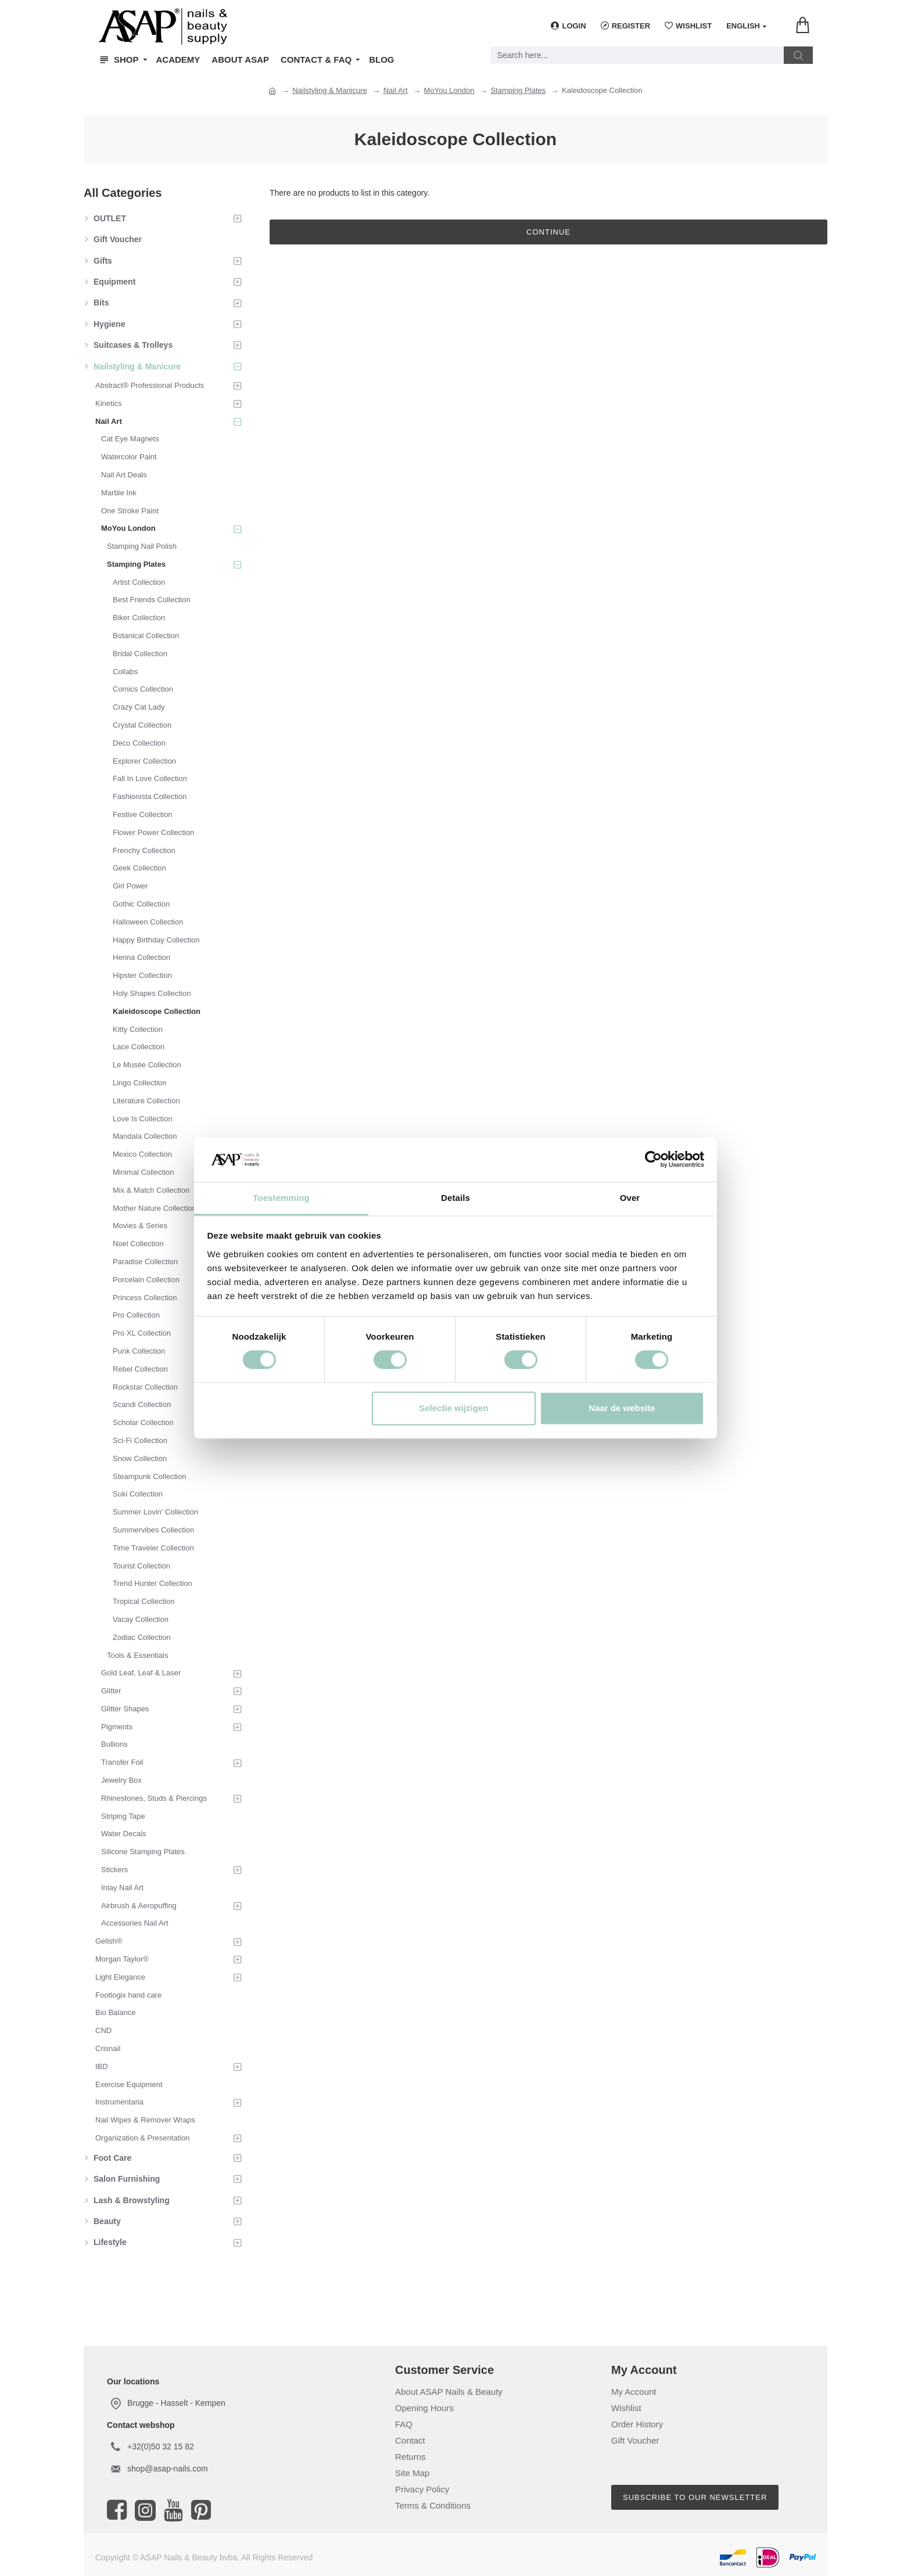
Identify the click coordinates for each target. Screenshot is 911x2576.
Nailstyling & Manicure (329, 90)
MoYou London (449, 90)
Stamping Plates (518, 90)
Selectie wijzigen (453, 1408)
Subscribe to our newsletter (695, 2497)
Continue (548, 232)
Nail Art (395, 90)
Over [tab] (630, 1198)
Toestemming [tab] (281, 1198)
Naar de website (622, 1408)
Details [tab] (455, 1198)
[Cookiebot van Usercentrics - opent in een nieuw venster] (653, 1159)
